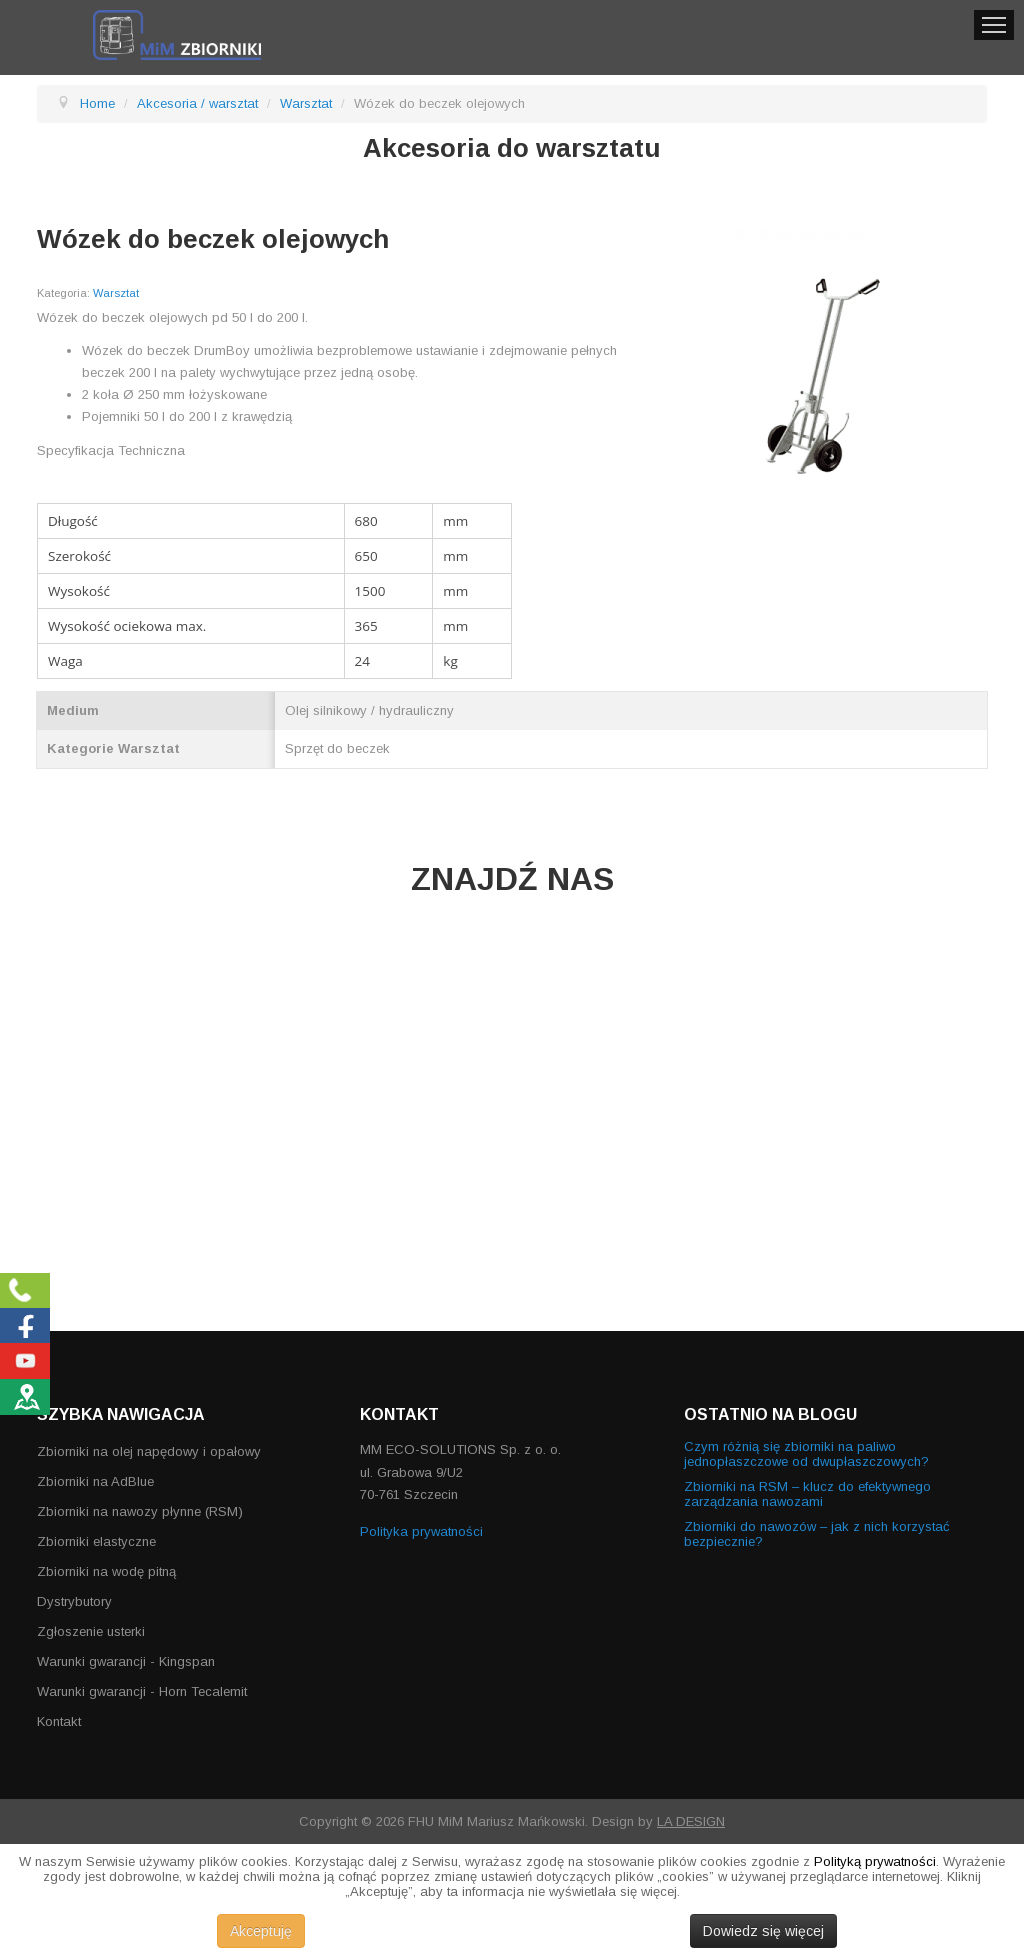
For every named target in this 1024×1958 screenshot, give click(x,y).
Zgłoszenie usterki (91, 1631)
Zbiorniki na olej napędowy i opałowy (149, 1451)
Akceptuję (261, 1931)
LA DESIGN (691, 1821)
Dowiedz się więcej (763, 1931)
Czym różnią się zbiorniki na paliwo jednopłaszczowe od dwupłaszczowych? (806, 1454)
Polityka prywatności (421, 1531)
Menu (994, 25)
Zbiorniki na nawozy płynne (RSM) (140, 1511)
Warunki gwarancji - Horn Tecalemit (142, 1691)
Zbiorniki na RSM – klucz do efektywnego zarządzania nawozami (807, 1494)
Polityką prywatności (875, 1861)
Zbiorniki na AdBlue (95, 1481)
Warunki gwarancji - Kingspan (126, 1661)
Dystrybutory (74, 1601)
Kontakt (59, 1721)
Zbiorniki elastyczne (96, 1541)
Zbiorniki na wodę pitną (106, 1571)
